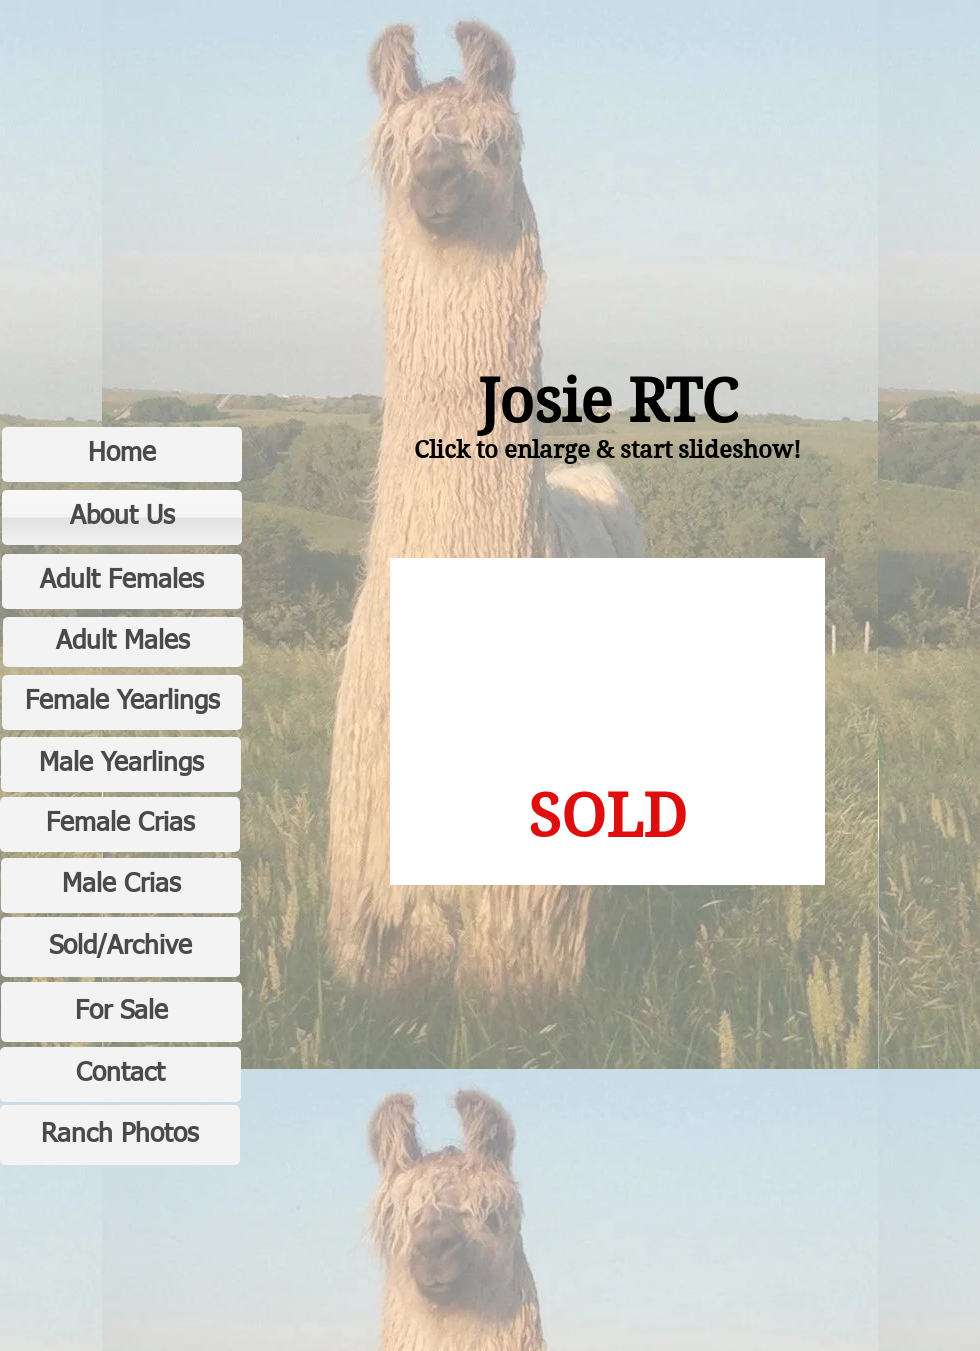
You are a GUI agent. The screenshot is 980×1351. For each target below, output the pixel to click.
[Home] (122, 454)
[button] (607, 721)
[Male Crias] (121, 885)
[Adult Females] (122, 581)
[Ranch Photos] (120, 1135)
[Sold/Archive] (120, 947)
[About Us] (122, 517)
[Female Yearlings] (122, 702)
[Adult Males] (123, 642)
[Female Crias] (120, 824)
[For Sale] (121, 1012)
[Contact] (120, 1074)
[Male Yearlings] (121, 764)
